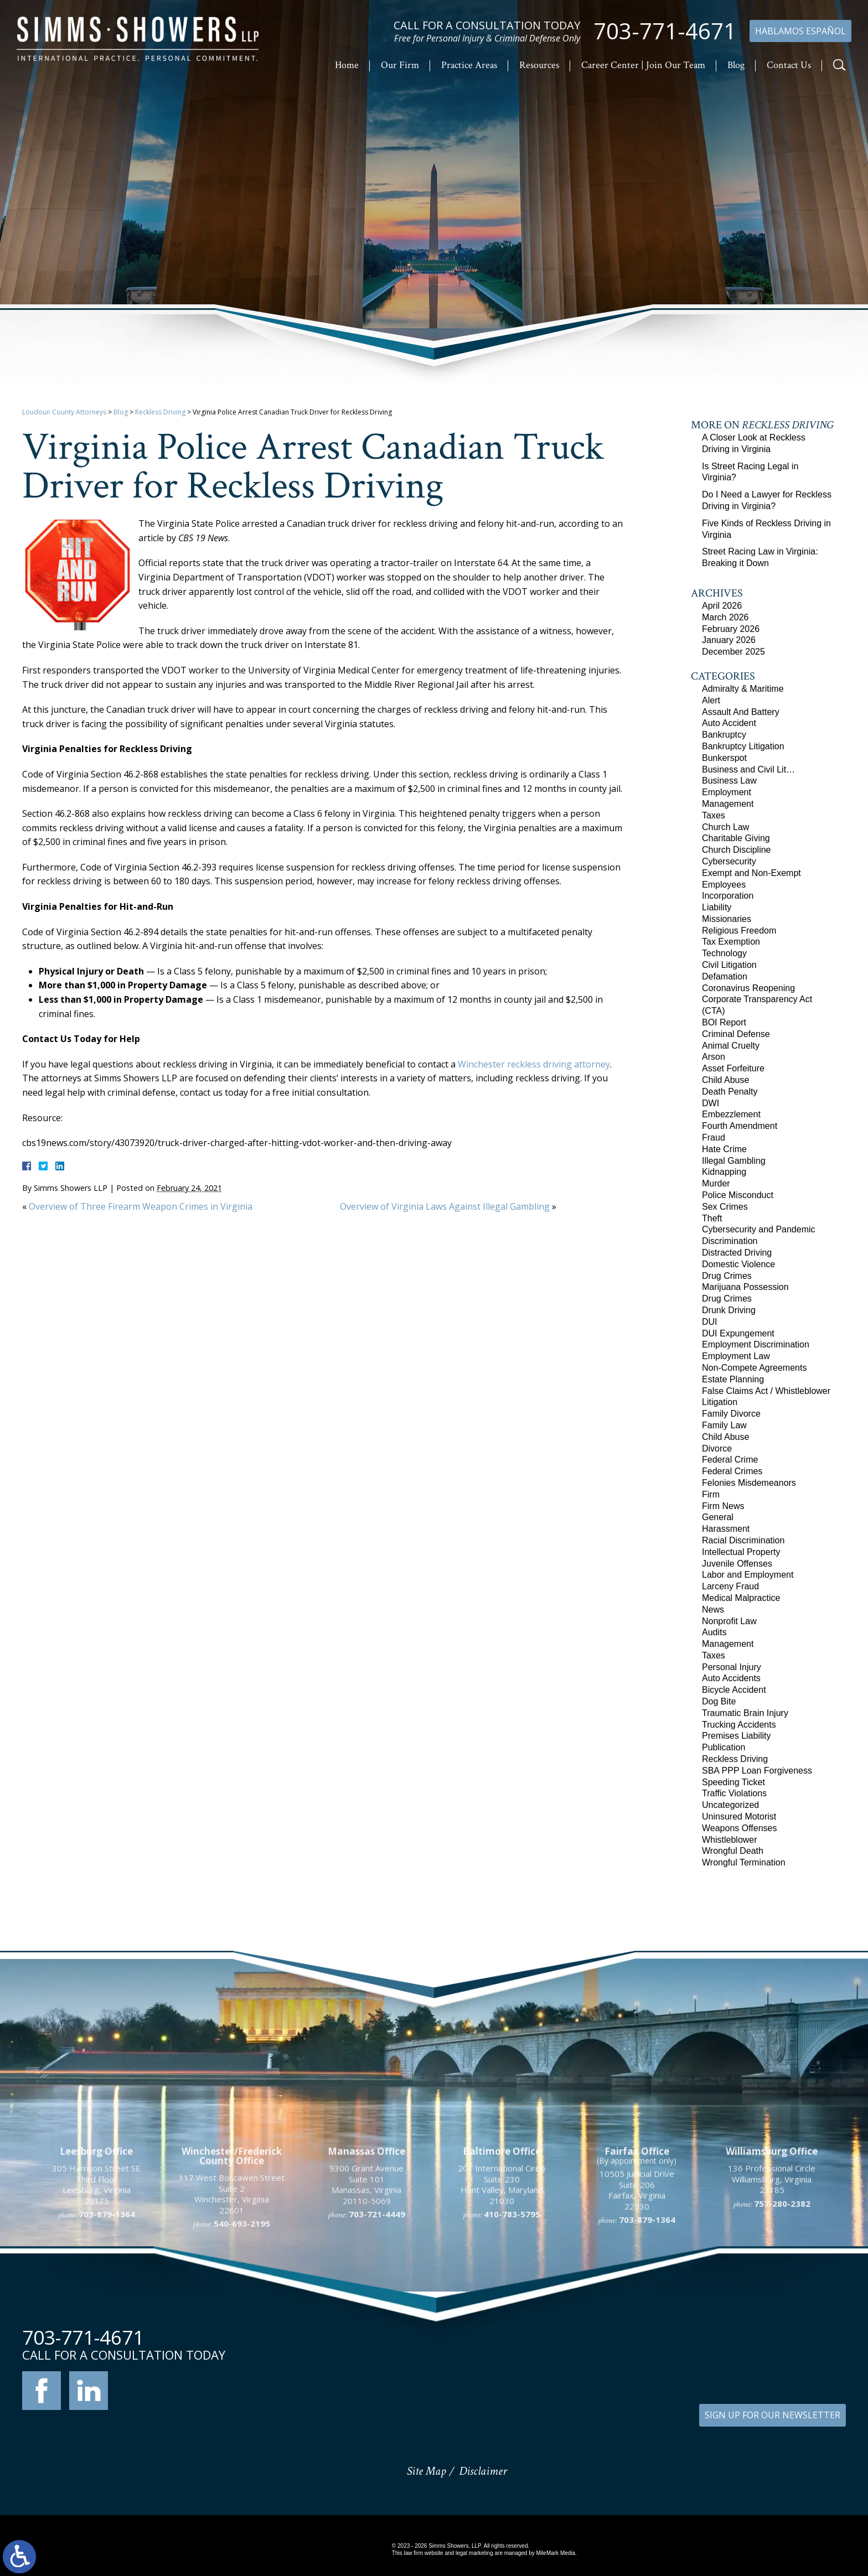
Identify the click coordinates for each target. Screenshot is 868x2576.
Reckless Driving (160, 412)
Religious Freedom (739, 930)
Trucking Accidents (739, 1724)
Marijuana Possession (745, 1287)
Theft (712, 1218)
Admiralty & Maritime (743, 688)
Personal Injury (731, 1667)
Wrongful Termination (744, 1862)
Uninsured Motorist (739, 1816)
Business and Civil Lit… (748, 769)
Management (727, 803)
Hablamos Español (800, 31)
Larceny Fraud (730, 1586)
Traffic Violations (734, 1793)
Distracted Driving (737, 1252)
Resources (539, 65)
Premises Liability (736, 1735)
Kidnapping (724, 1171)
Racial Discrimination (743, 1540)
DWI (710, 1103)
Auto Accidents (731, 1678)
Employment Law (736, 1356)
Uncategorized (730, 1805)
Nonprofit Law (729, 1621)
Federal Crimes (732, 1471)
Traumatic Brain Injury (745, 1713)
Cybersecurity (729, 861)
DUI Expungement (738, 1333)
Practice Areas (469, 65)
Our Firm (400, 65)
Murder (716, 1183)
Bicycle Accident (734, 1689)
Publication (723, 1747)
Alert (711, 700)
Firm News (723, 1506)
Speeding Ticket (733, 1782)
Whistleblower (729, 1839)
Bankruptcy (724, 734)
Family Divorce (731, 1413)
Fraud (713, 1137)
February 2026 (731, 629)
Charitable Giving (736, 838)
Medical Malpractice (741, 1598)
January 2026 (729, 640)
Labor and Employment (747, 1574)
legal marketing (474, 2553)
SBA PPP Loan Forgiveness (757, 1770)
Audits (714, 1632)
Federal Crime (730, 1459)
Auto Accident (729, 723)
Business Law (729, 780)
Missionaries (726, 919)
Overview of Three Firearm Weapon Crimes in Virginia (140, 1206)
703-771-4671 (664, 31)
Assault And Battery (740, 712)
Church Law (725, 827)
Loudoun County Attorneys (64, 412)
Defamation (724, 976)
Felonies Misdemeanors (749, 1482)
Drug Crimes (727, 1276)
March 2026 (725, 617)
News (713, 1609)
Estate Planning (733, 1379)
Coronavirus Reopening (748, 988)
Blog (736, 65)
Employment (726, 792)
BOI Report (724, 1022)
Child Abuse (725, 1080)
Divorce (717, 1448)
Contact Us (789, 65)
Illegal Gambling (734, 1160)
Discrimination (729, 1241)
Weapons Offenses (739, 1828)
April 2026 (722, 605)
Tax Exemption (731, 941)
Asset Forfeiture (733, 1068)
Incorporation (727, 895)
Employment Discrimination (755, 1344)
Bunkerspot (724, 758)
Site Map (426, 2471)
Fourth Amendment (739, 1126)
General (717, 1517)
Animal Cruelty (731, 1045)
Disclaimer (483, 2471)
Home (347, 65)
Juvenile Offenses (737, 1563)
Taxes (713, 815)
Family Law (724, 1425)
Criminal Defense (736, 1034)
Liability (716, 907)
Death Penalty (730, 1091)
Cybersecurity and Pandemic (758, 1229)
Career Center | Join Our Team (643, 65)
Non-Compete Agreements (754, 1367)
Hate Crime (724, 1149)
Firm (711, 1494)
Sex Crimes (725, 1206)
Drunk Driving (729, 1310)
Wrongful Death (732, 1850)
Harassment (726, 1528)
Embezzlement (731, 1114)
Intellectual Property (741, 1552)
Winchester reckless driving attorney (534, 1064)
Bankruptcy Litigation (743, 746)
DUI (709, 1321)
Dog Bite (719, 1701)
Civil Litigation (729, 965)
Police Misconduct (737, 1195)
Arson (713, 1056)
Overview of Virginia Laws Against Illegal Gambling (445, 1206)
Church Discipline (736, 849)
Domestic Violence (738, 1264)
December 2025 (733, 651)
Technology (724, 953)
